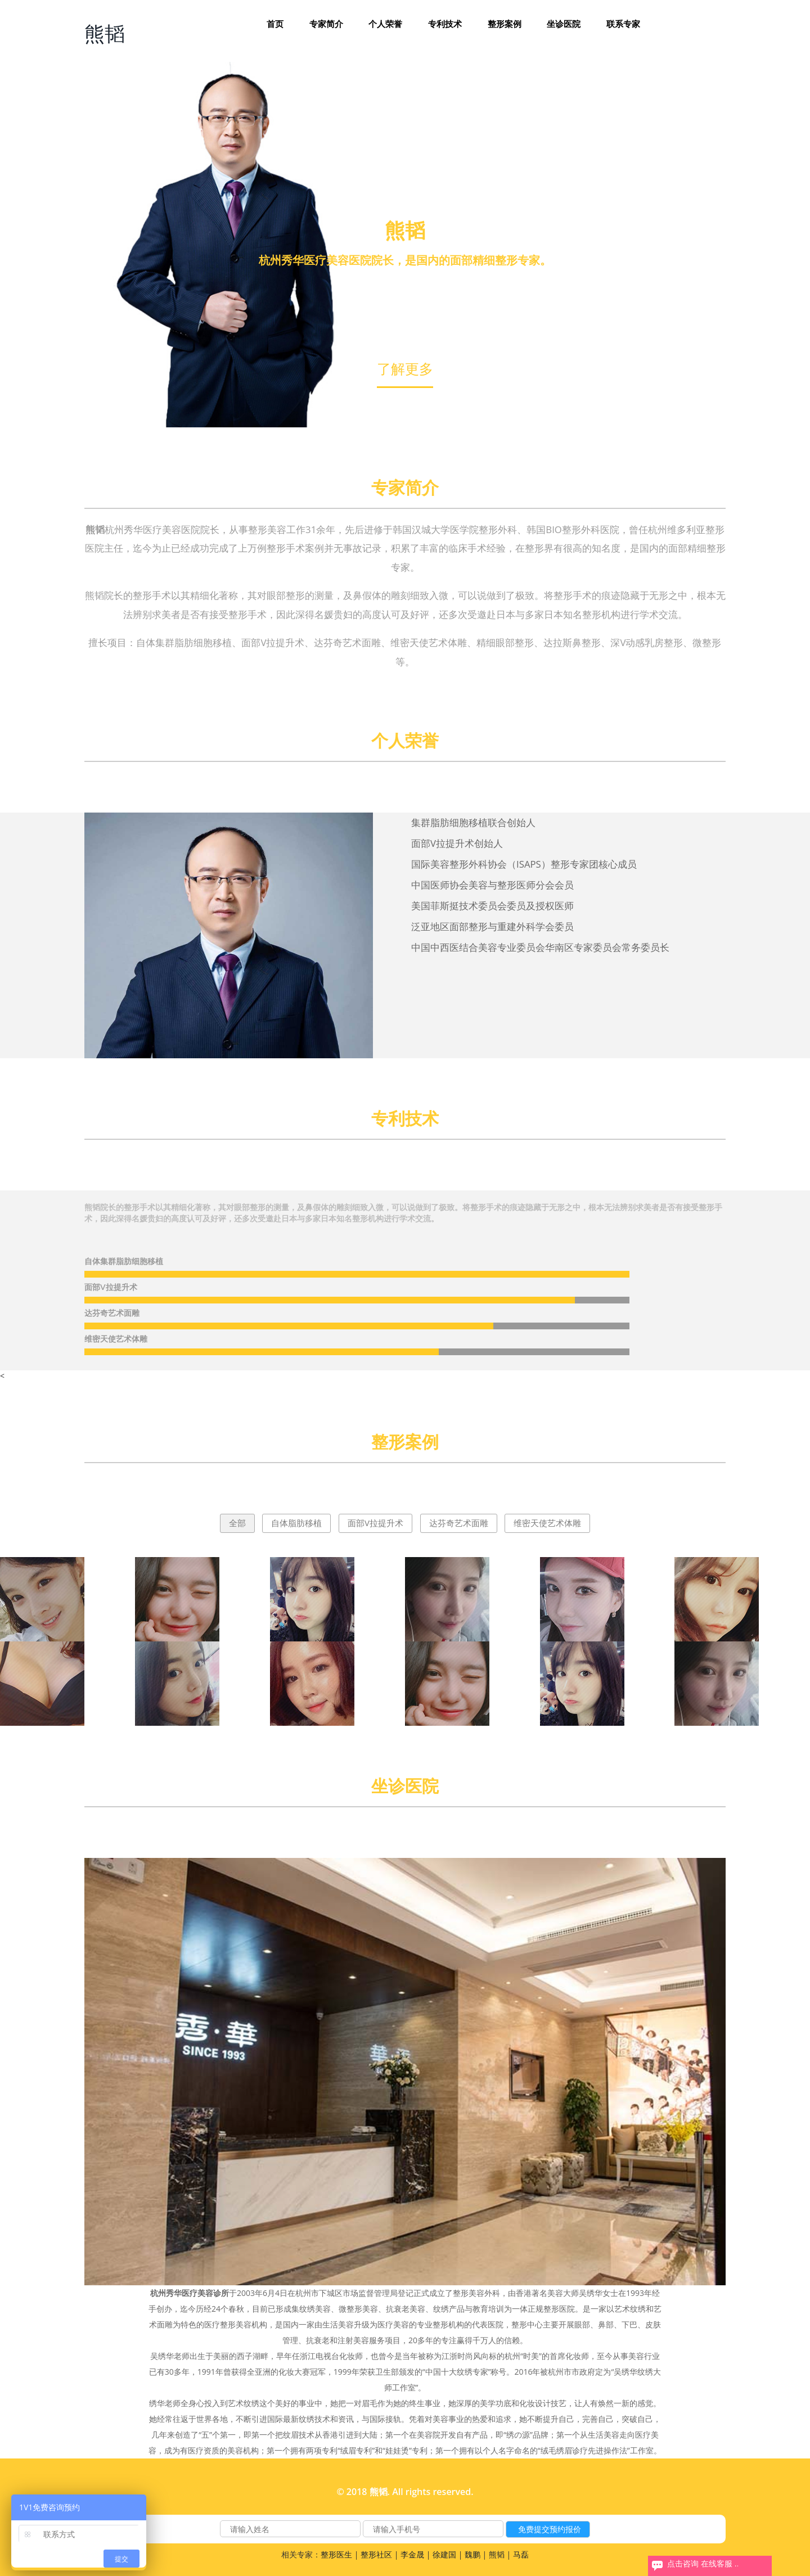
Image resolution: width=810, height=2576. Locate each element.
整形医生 (336, 2554)
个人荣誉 (385, 23)
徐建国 (444, 2554)
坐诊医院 (563, 23)
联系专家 (623, 23)
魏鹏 (472, 2554)
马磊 (521, 2554)
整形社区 (376, 2554)
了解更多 (405, 368)
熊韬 (104, 33)
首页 (275, 23)
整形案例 (504, 23)
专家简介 (326, 23)
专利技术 (445, 23)
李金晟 (412, 2554)
